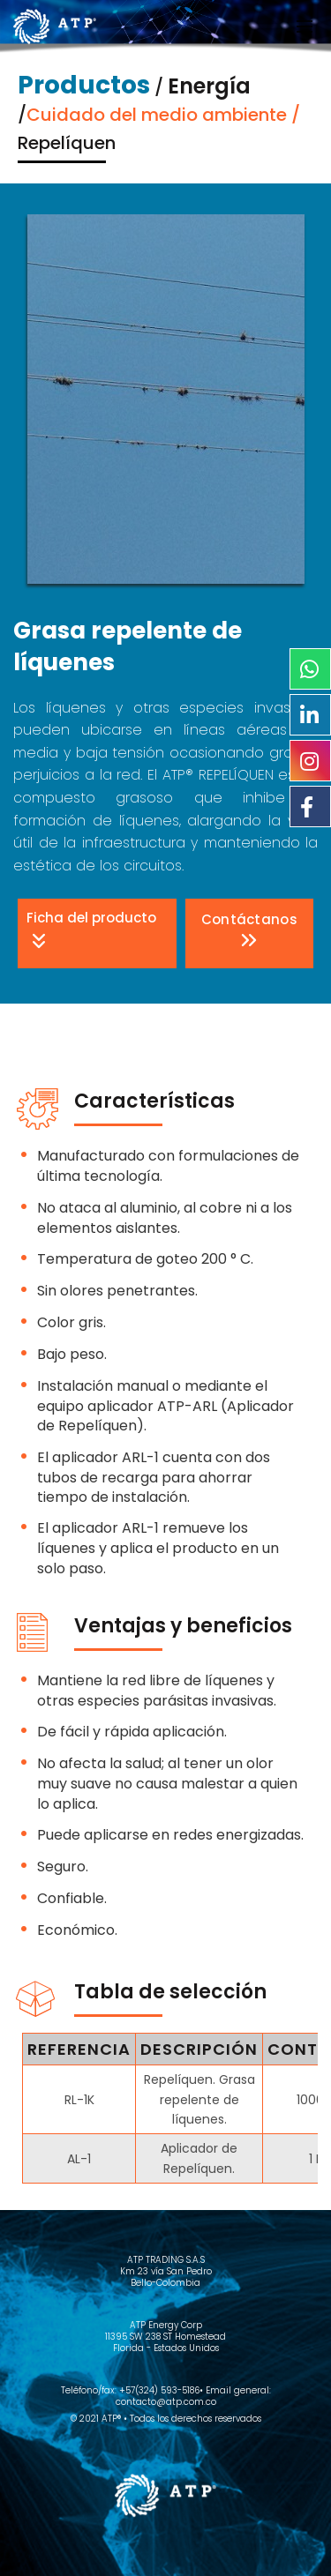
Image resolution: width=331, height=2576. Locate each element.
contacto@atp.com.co (166, 2401)
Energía (209, 86)
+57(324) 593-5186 (159, 2390)
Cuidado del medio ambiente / (163, 114)
